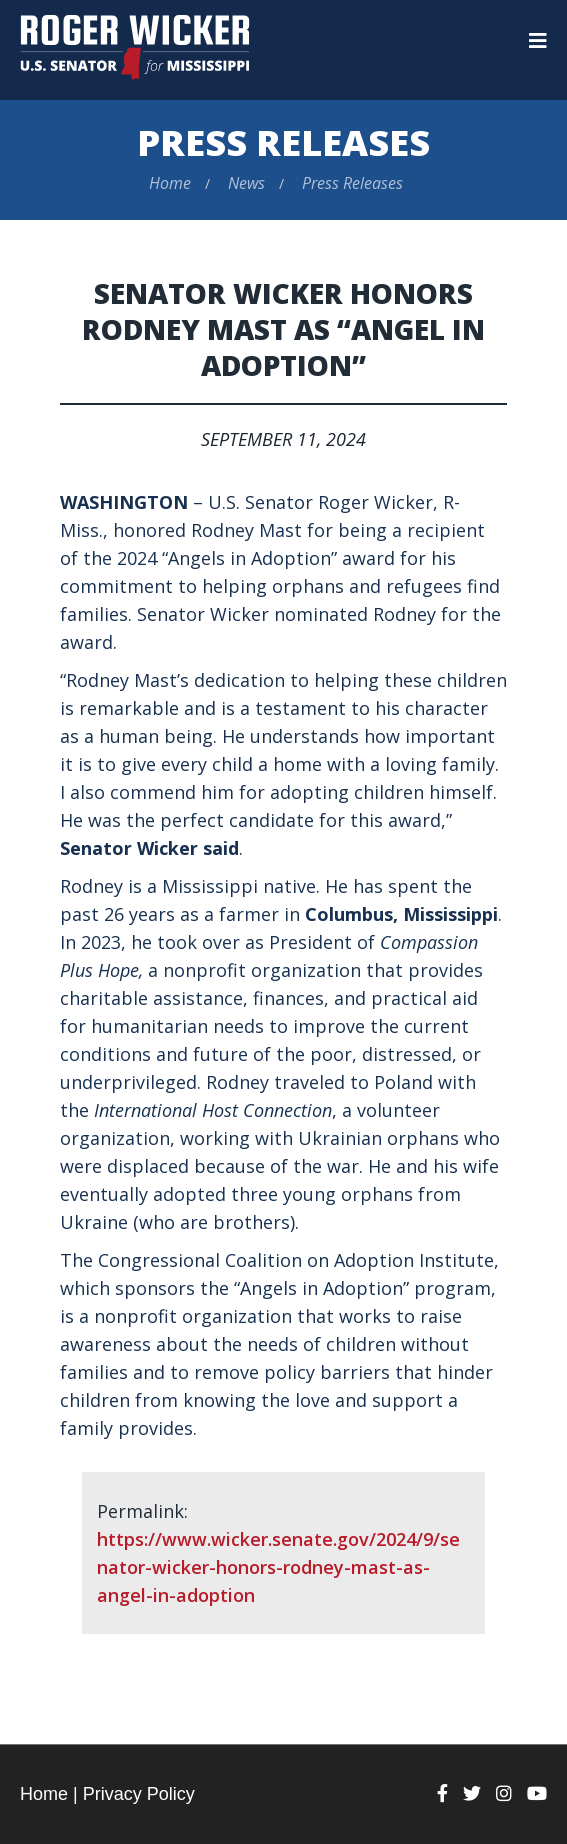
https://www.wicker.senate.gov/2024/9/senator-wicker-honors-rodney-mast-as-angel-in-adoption (278, 1567)
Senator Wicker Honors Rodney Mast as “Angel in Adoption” (283, 329)
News (246, 183)
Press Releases (283, 142)
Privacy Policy (139, 1794)
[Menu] (538, 41)
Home (170, 183)
